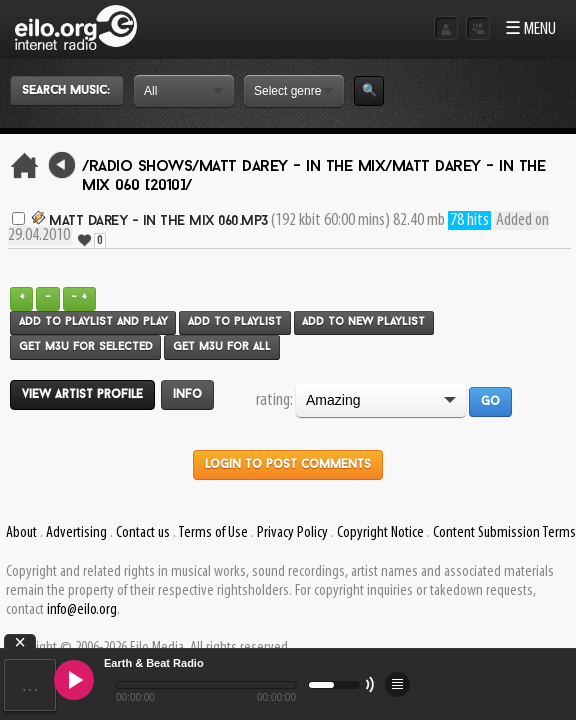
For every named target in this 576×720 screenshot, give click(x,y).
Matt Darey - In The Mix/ (295, 167)
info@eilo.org (82, 610)
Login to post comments (288, 465)
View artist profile (82, 395)
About (21, 533)
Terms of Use (213, 533)
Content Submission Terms (504, 533)
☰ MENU (530, 29)
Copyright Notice (380, 533)
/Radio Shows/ (140, 167)
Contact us (143, 533)
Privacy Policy (292, 533)
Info (187, 395)
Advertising (76, 533)
